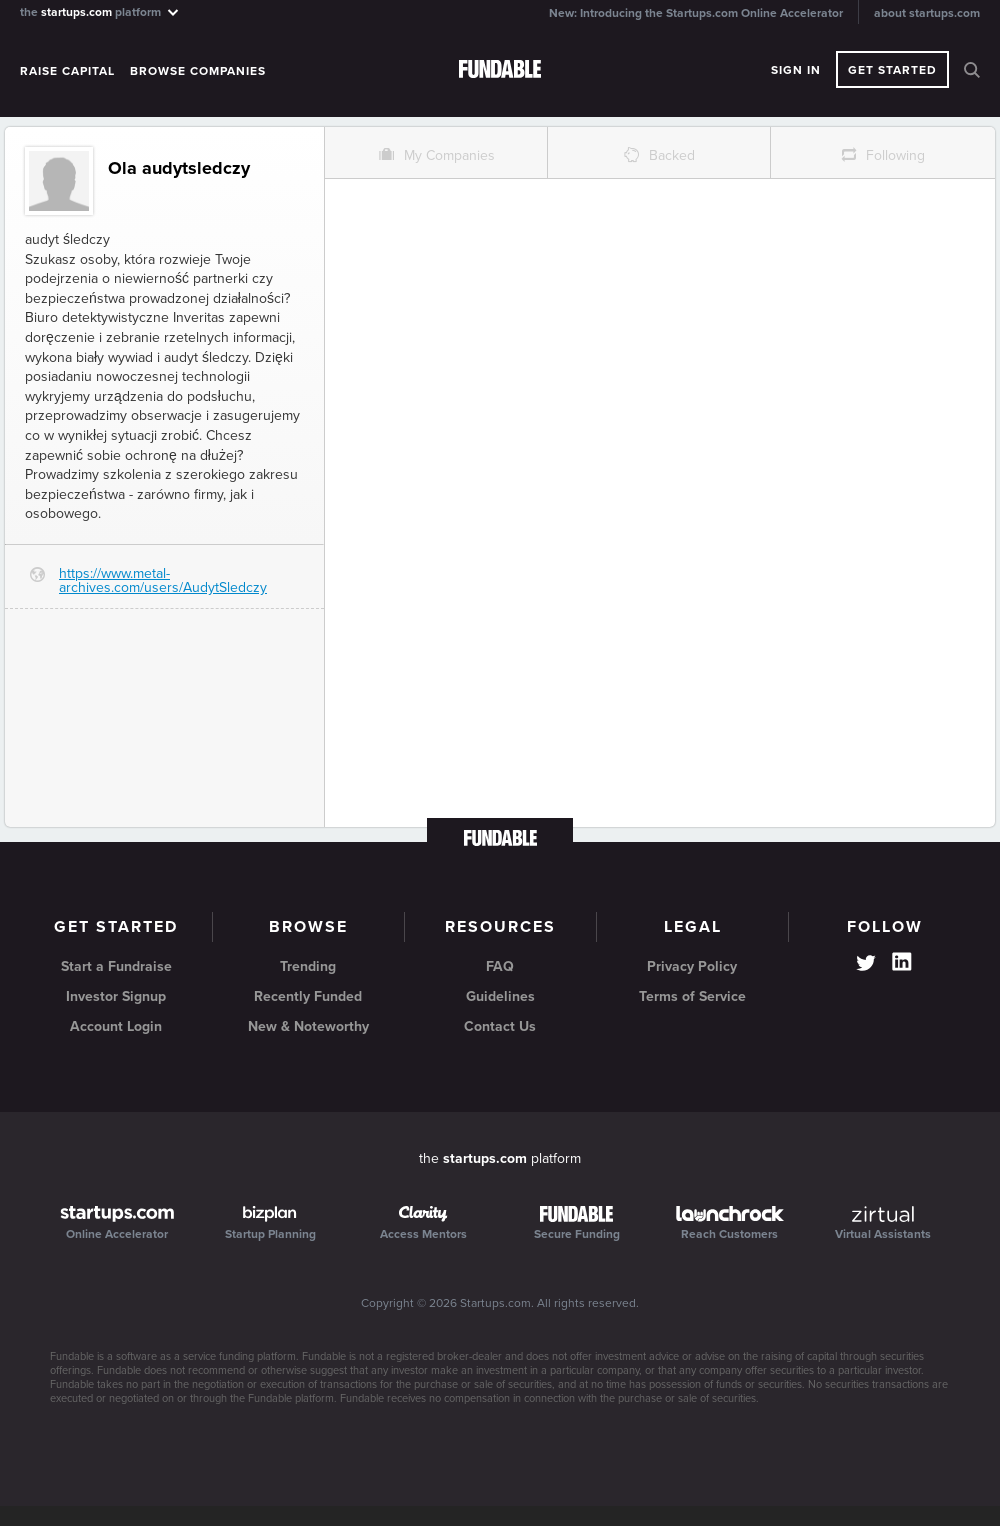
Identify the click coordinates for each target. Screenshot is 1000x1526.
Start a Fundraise (116, 966)
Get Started (892, 70)
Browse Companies (198, 71)
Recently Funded (308, 996)
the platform (100, 11)
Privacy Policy (692, 966)
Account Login (116, 1026)
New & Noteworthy (308, 1026)
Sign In (796, 70)
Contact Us (500, 1026)
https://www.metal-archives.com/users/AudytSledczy (163, 580)
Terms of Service (692, 996)
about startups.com (927, 13)
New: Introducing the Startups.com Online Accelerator (696, 13)
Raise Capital (67, 71)
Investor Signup (116, 996)
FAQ (500, 966)
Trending (308, 966)
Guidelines (500, 996)
